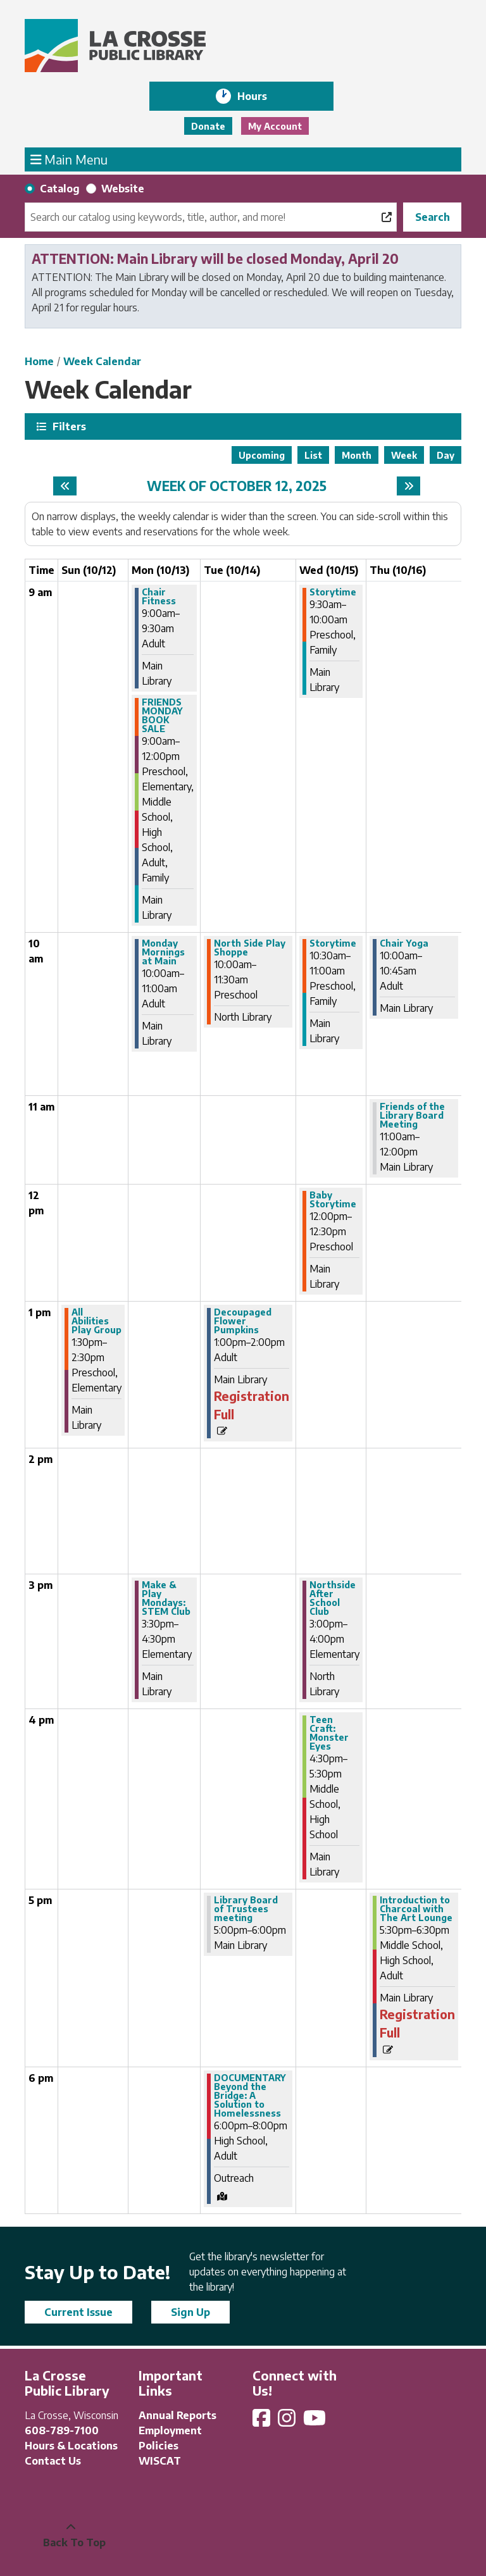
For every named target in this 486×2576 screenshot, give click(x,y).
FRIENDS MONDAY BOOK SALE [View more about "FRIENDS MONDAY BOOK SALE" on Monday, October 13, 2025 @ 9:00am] (162, 715)
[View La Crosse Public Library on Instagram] (288, 2421)
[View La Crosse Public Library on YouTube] (315, 2421)
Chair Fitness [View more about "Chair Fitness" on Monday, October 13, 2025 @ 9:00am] (159, 597)
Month (356, 455)
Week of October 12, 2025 (237, 486)
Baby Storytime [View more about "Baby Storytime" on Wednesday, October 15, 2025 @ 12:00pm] (332, 1200)
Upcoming (262, 455)
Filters (67, 426)
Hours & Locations (71, 2445)
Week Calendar (102, 361)
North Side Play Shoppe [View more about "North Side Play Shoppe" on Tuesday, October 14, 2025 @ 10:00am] (249, 948)
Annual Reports (177, 2415)
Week (404, 455)
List (313, 455)
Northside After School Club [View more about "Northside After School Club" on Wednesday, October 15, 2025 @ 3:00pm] (332, 1598)
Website (122, 188)
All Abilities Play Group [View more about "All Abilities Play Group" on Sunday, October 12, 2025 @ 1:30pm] (97, 1321)
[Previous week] (65, 485)
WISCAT (160, 2461)
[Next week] (408, 485)
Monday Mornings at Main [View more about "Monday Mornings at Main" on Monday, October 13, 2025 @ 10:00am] (163, 952)
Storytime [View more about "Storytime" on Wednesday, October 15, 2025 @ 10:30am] (332, 943)
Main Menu (69, 159)
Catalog (60, 188)
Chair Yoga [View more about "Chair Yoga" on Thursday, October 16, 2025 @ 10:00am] (404, 943)
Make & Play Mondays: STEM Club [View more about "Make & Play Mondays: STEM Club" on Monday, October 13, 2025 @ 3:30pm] (166, 1598)
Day (445, 455)
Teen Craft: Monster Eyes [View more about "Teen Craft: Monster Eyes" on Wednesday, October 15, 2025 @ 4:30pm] (329, 1733)
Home (39, 361)
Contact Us (53, 2461)
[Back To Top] (71, 2535)
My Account (275, 126)
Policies (158, 2445)
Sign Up (190, 2312)
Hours (261, 96)
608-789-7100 (62, 2430)
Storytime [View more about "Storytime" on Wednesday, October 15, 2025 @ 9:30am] (332, 592)
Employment (170, 2430)
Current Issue (78, 2312)
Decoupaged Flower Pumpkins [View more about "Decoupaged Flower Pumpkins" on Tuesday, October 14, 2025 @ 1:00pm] (242, 1321)
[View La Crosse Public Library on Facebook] (262, 2421)
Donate (208, 126)
